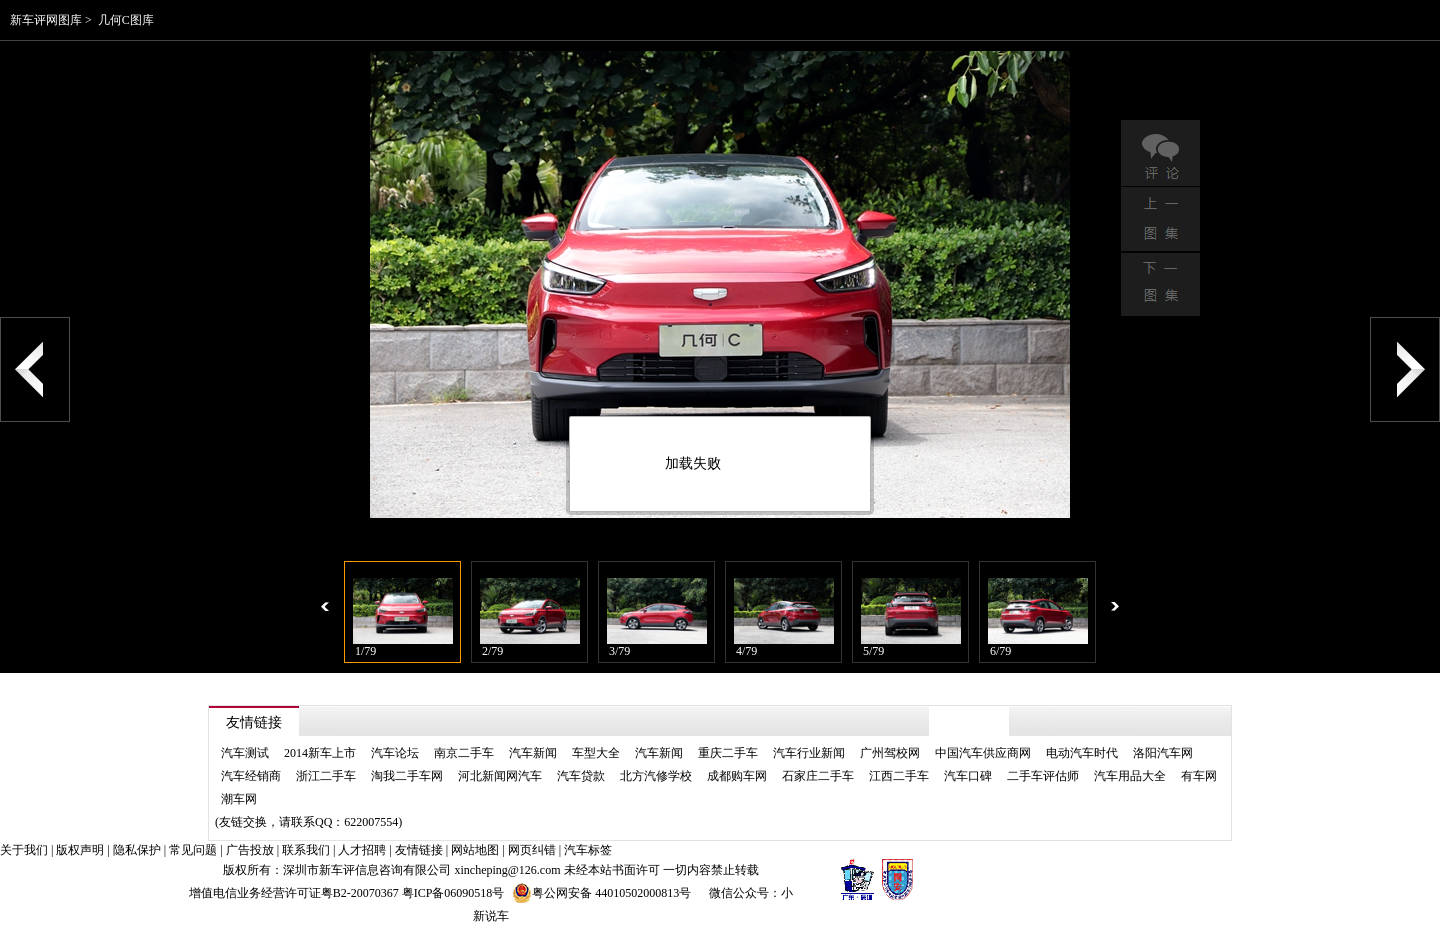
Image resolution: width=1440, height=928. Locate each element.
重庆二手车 (728, 753)
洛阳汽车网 (1163, 753)
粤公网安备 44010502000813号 (601, 893)
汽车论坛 (395, 753)
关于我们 (24, 850)
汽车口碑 (968, 776)
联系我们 (306, 850)
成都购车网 (737, 776)
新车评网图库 (46, 20)
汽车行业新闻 (809, 753)
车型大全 (596, 753)
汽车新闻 (533, 753)
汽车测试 (245, 753)
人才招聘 (362, 850)
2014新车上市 (320, 753)
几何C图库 (126, 20)
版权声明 (80, 850)
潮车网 (239, 799)
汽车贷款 (581, 776)
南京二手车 (464, 753)
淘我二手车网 (407, 776)
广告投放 (250, 850)
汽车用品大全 (1130, 776)
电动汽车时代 (1082, 753)
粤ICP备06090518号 (453, 893)
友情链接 (419, 850)
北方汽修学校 (656, 776)
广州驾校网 (890, 753)
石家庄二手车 (818, 776)
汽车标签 (588, 850)
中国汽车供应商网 (983, 753)
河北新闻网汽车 (500, 776)
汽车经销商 (251, 776)
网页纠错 (532, 850)
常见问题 (193, 850)
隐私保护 (137, 850)
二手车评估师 (1043, 776)
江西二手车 (899, 776)
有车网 (1199, 776)
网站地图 (475, 850)
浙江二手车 (326, 776)
